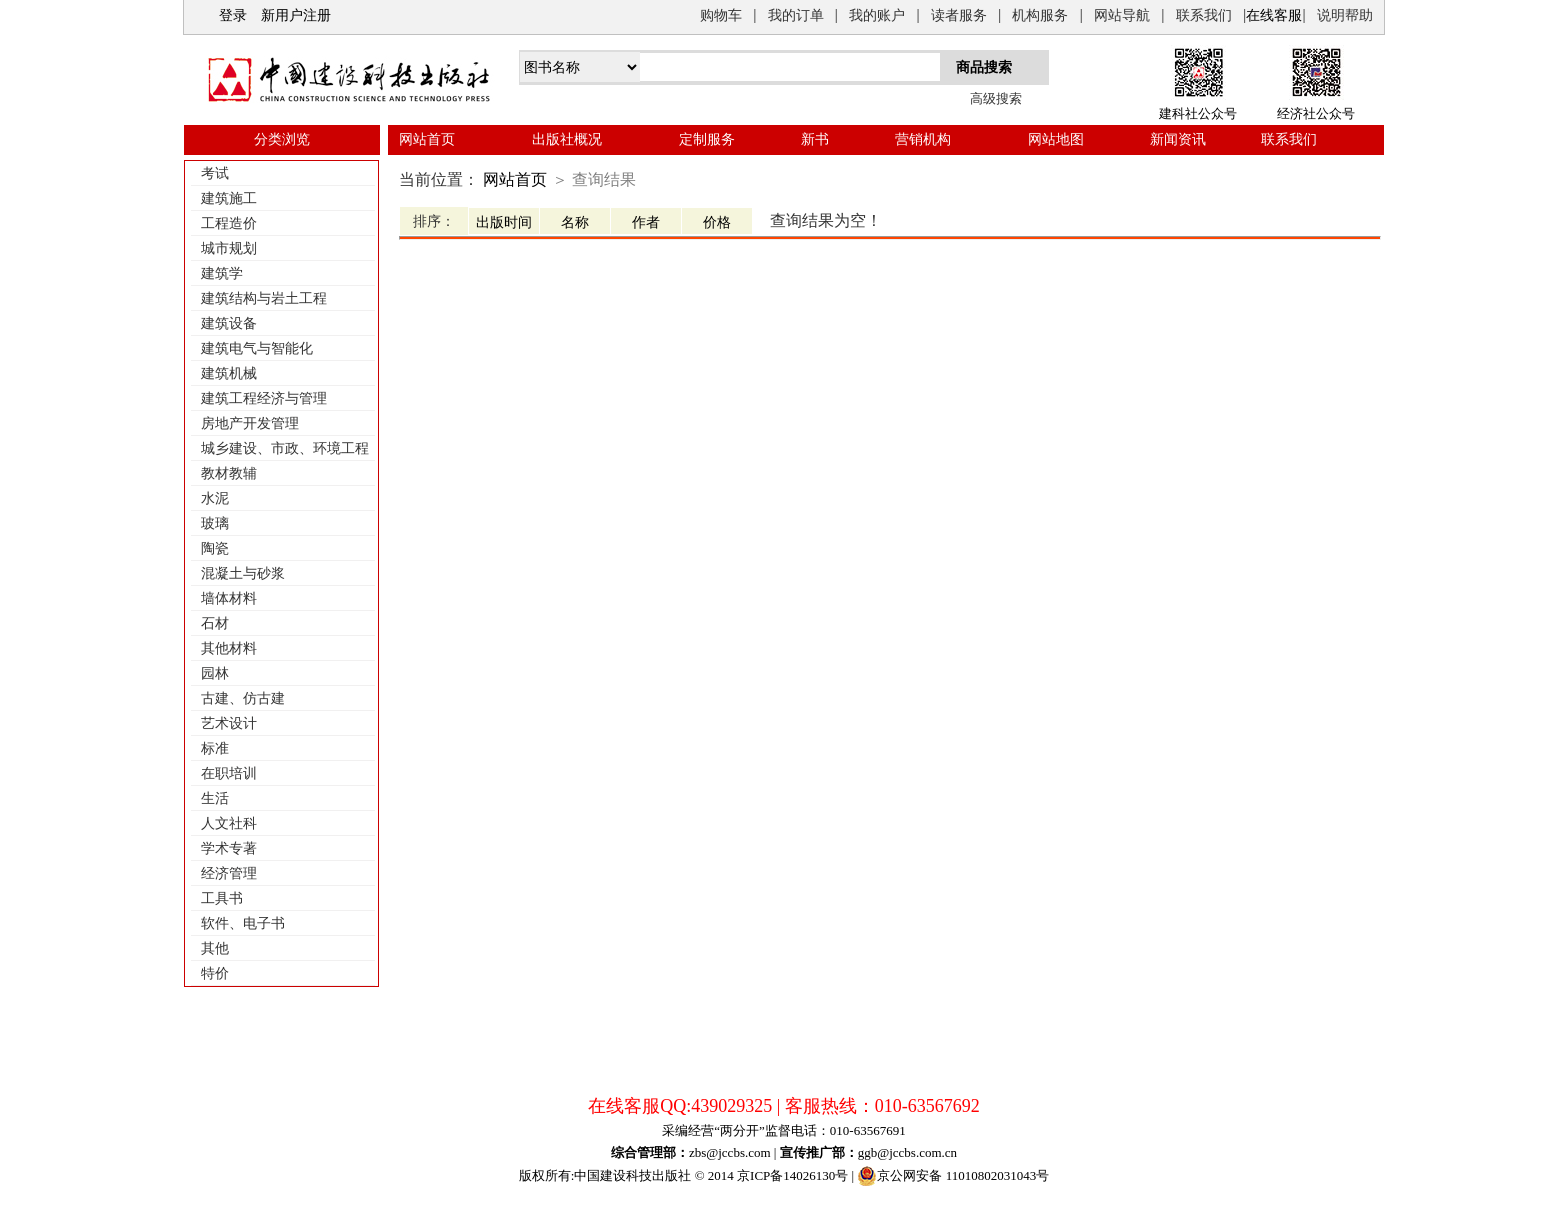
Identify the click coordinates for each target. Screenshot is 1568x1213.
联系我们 (1204, 15)
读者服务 (959, 15)
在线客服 (1274, 15)
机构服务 (1040, 15)
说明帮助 (1345, 15)
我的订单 (796, 15)
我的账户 (877, 15)
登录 (233, 15)
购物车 (721, 15)
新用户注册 (296, 15)
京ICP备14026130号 (792, 1175)
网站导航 (1122, 15)
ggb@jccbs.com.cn (907, 1152)
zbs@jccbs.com (730, 1152)
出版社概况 (567, 139)
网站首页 (427, 139)
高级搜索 (996, 98)
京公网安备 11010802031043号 (953, 1176)
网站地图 (1056, 139)
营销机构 (923, 139)
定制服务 (707, 139)
